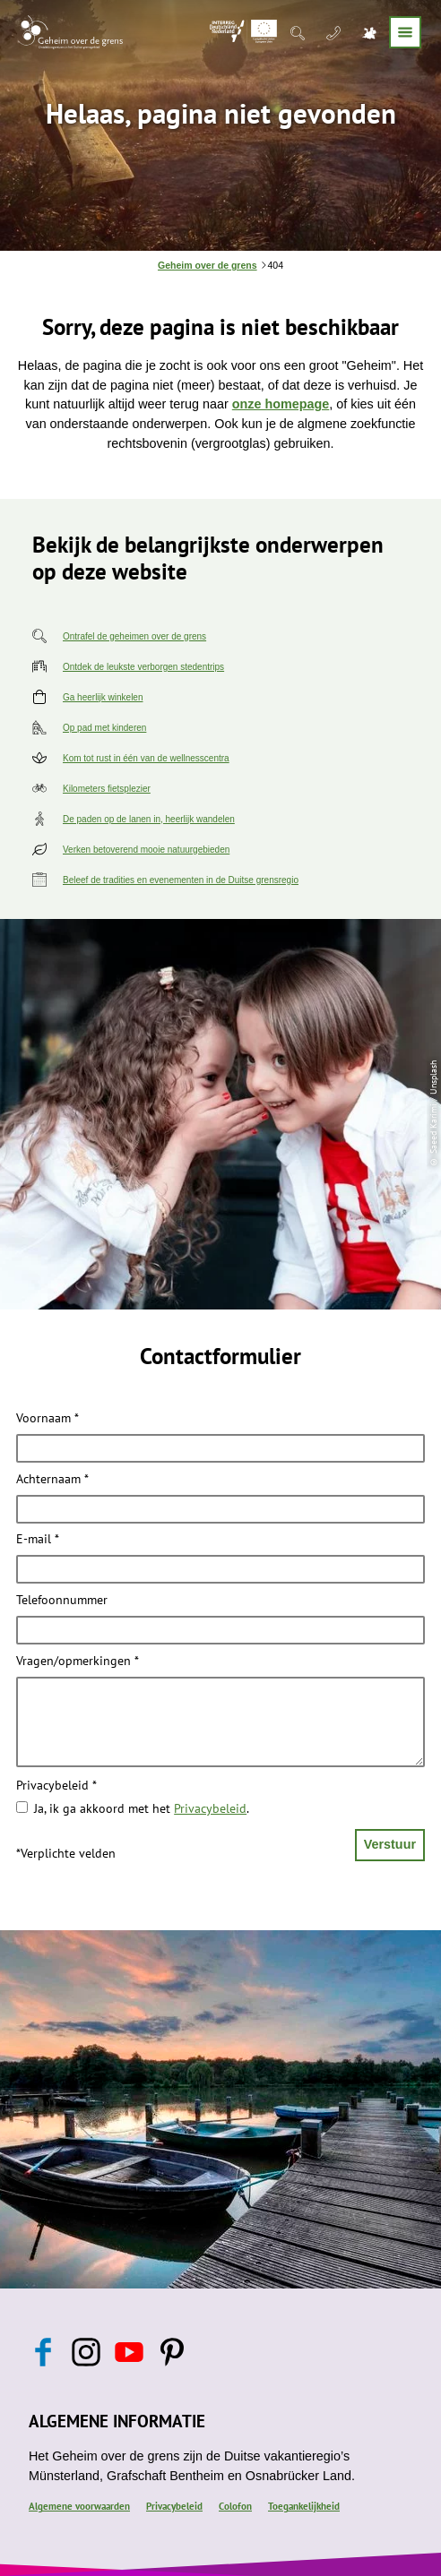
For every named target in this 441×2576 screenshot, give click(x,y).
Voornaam (47, 1418)
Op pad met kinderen (104, 728)
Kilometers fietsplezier (107, 789)
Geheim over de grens (207, 265)
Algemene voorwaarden (79, 2506)
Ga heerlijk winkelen (103, 697)
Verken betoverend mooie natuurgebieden (146, 849)
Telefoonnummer (62, 1600)
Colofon (235, 2506)
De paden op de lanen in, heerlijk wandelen (149, 819)
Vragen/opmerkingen (77, 1661)
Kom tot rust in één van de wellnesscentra (146, 758)
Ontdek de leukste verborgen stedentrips (143, 667)
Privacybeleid (56, 1786)
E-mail (37, 1540)
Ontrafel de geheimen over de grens (134, 636)
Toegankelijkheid (304, 2506)
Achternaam (52, 1479)
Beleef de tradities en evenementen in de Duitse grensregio (180, 880)
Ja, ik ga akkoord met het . (141, 1807)
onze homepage (281, 404)
